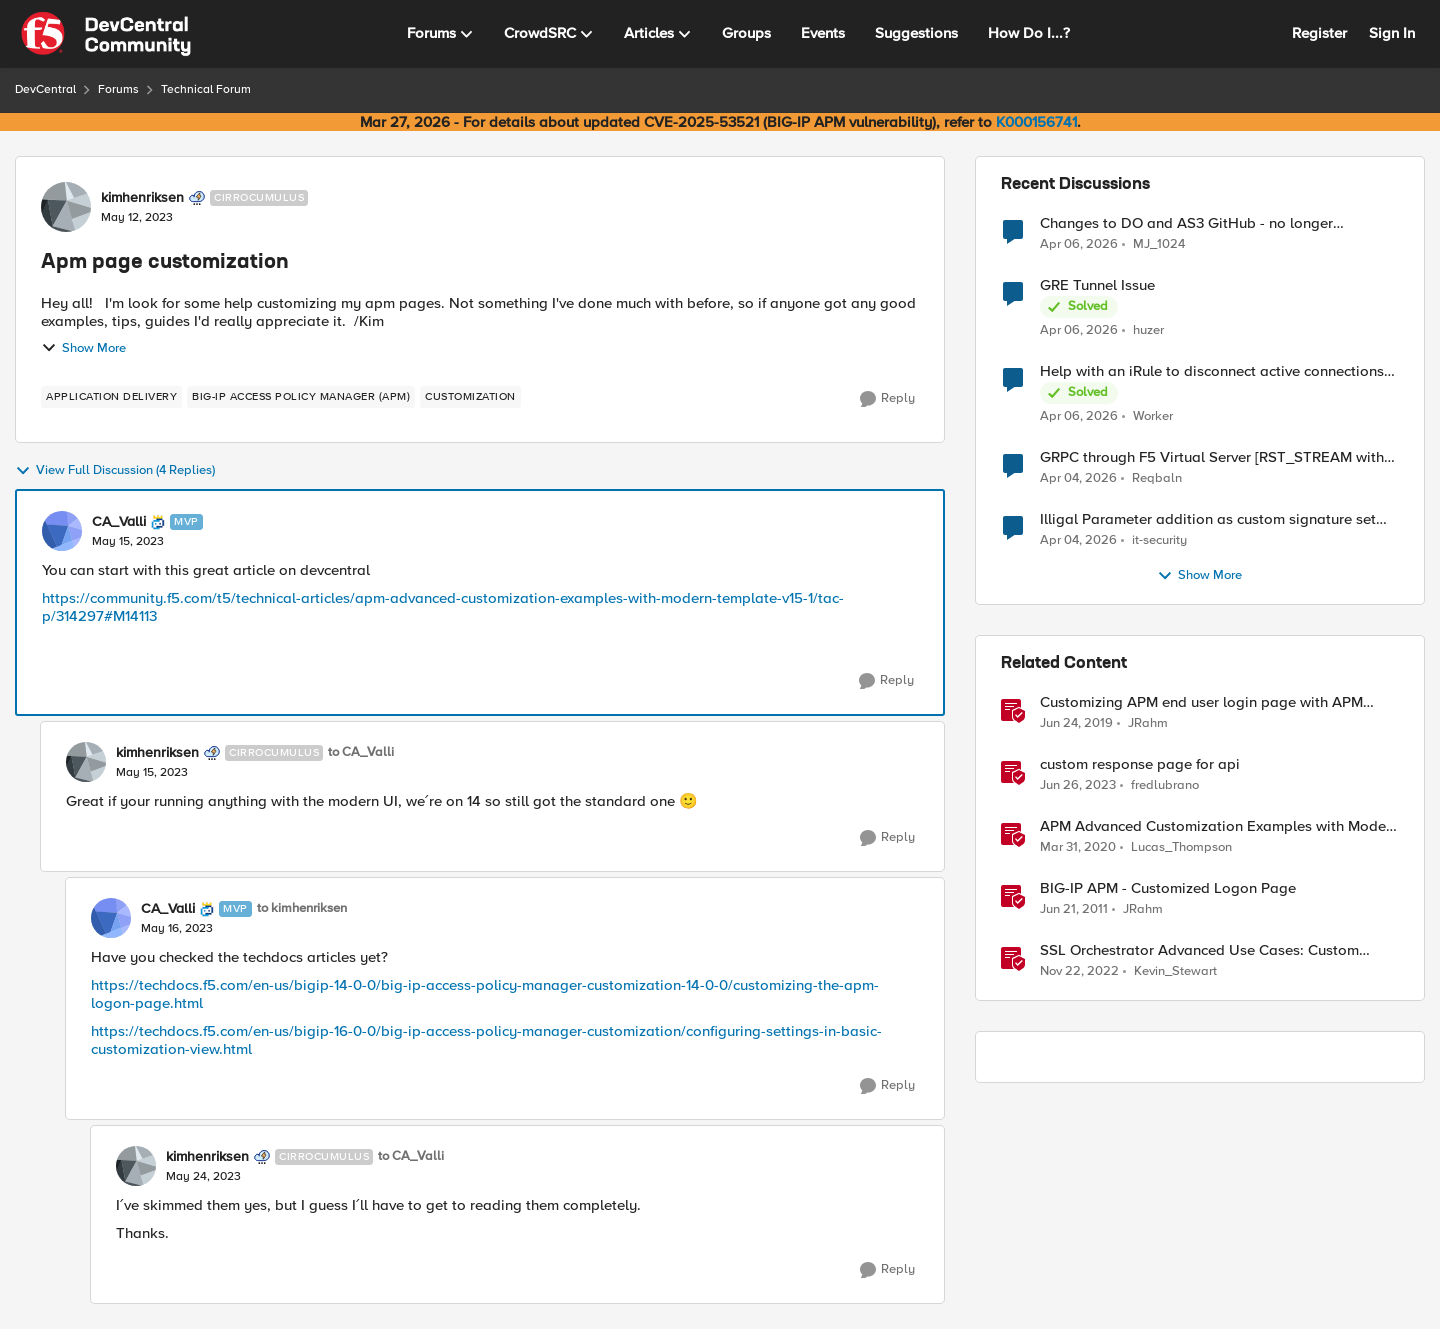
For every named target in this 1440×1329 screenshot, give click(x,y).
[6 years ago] (1078, 848)
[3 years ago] (1078, 786)
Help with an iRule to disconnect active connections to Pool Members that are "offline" (1212, 371)
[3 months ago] (1079, 244)
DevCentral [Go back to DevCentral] (45, 89)
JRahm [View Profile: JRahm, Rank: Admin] (1148, 723)
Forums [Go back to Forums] (118, 89)
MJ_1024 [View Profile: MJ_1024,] (1159, 243)
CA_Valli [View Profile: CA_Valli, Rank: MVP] (119, 522)
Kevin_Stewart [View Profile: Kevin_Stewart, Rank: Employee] (1175, 971)
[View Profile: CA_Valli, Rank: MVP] (62, 531)
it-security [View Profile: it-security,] (1159, 540)
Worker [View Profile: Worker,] (1153, 416)
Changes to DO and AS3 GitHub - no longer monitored (1186, 223)
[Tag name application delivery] (111, 397)
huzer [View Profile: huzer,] (1148, 330)
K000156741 (1036, 122)
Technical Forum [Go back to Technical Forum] (206, 89)
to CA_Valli (361, 752)
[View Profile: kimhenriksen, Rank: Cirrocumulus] (66, 207)
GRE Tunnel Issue (1097, 285)
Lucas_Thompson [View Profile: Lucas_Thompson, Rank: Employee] (1181, 847)
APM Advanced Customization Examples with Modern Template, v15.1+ (1219, 826)
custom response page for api (1140, 764)
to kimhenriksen (302, 908)
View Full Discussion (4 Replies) (115, 471)
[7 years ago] (1076, 724)
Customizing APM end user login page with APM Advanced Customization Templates (1201, 702)
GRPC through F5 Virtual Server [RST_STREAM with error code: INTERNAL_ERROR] (1212, 457)
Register (1319, 33)
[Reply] (887, 399)
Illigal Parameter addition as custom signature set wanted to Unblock (1208, 519)
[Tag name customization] (470, 397)
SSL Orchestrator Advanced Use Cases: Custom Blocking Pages (1199, 950)
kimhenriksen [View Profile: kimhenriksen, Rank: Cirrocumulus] (142, 198)
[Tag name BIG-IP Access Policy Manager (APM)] (301, 397)
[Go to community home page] (106, 34)
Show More (83, 348)
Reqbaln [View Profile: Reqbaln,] (1157, 478)
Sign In (1392, 33)
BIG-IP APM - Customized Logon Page (1168, 888)
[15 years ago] (1074, 910)
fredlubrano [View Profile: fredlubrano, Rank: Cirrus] (1165, 785)
